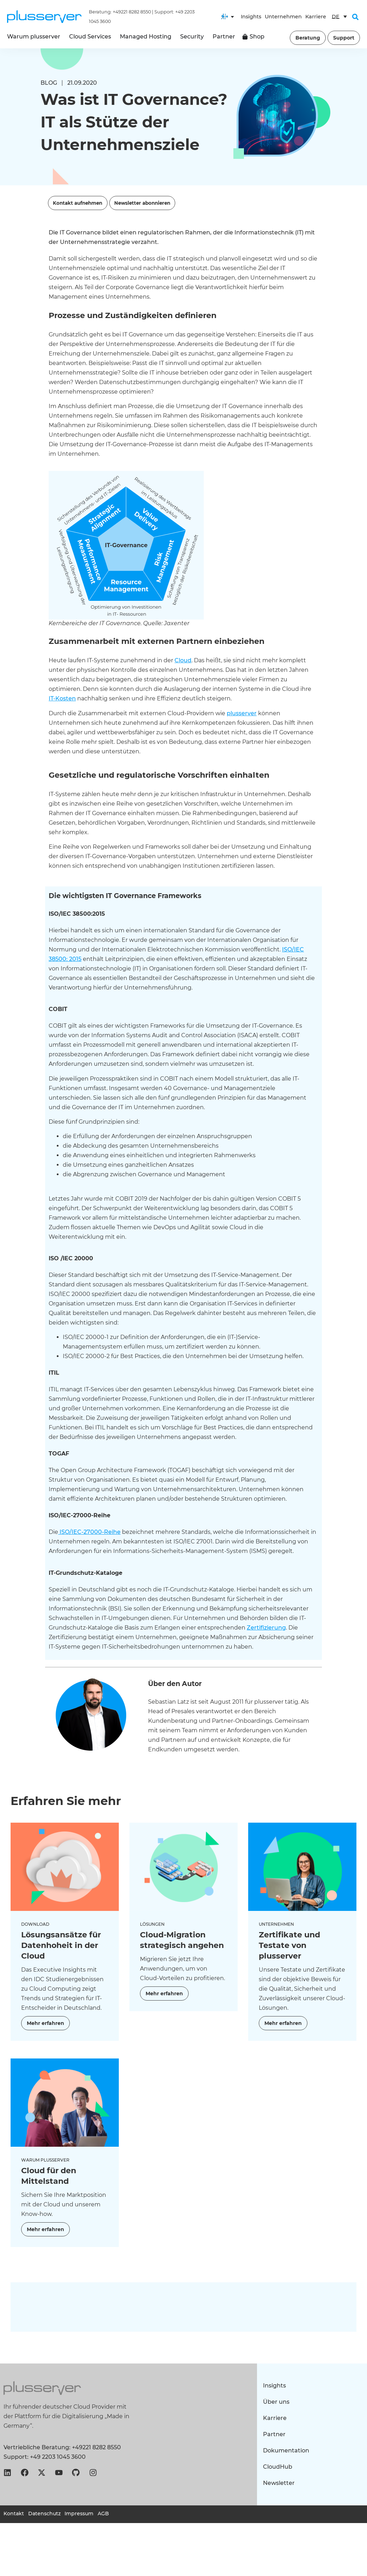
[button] (355, 17)
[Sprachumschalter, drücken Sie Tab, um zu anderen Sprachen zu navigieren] (339, 17)
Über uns (277, 2401)
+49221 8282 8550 (132, 11)
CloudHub (278, 2466)
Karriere (315, 16)
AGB (106, 2513)
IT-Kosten (62, 698)
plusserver (242, 713)
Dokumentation (287, 2450)
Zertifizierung (266, 1627)
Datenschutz (45, 2513)
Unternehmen (283, 16)
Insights (251, 16)
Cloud (183, 660)
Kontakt (14, 2513)
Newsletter (280, 2483)
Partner (275, 2434)
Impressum (81, 2513)
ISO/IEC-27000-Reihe (89, 1532)
